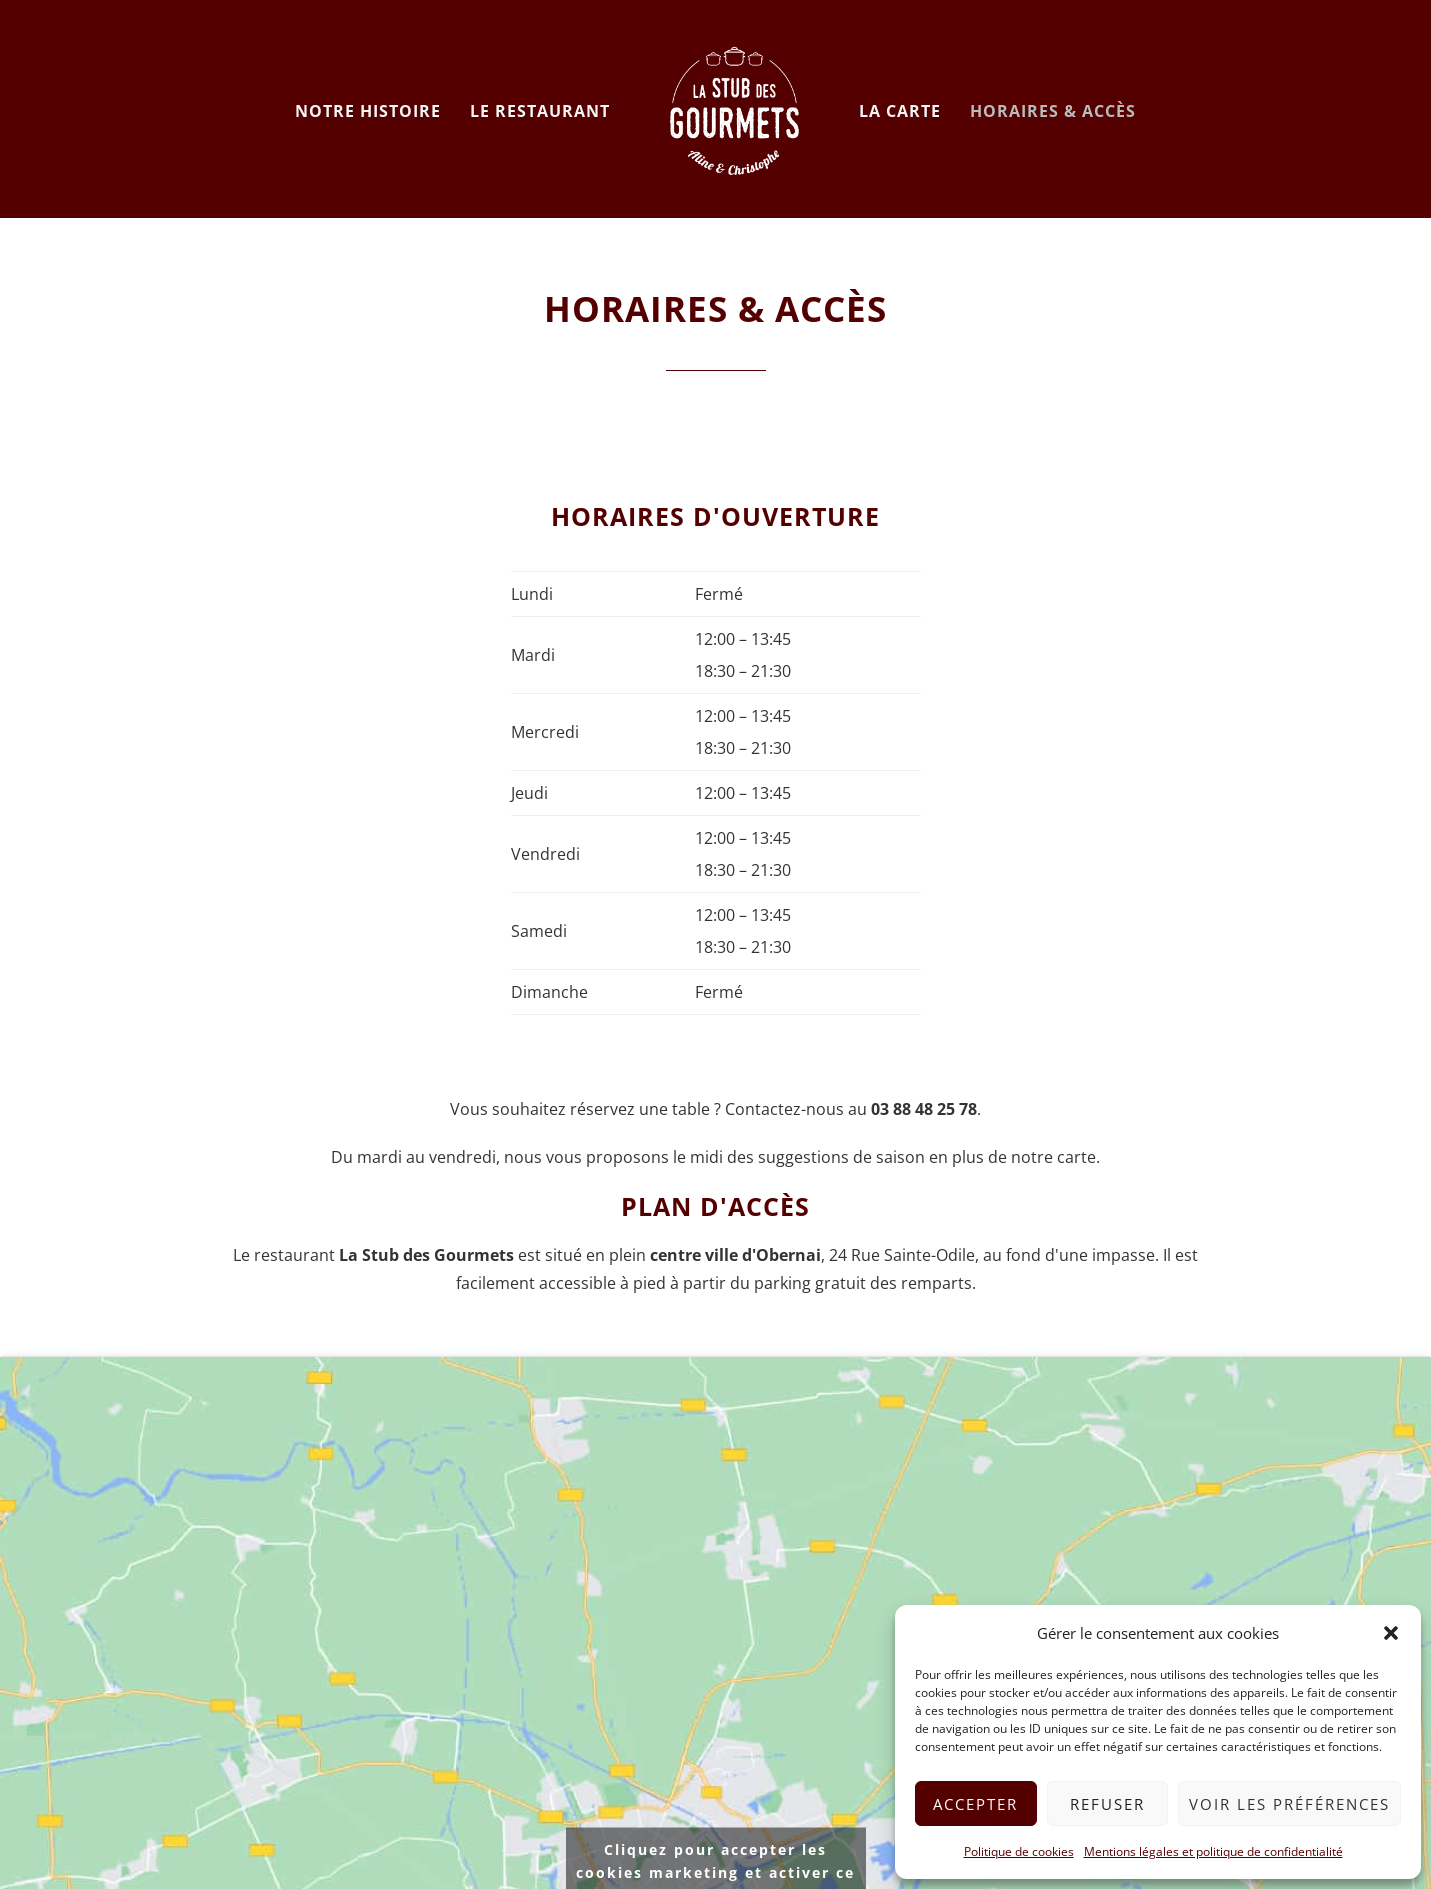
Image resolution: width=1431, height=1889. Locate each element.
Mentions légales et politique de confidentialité (1213, 1851)
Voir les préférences (1289, 1804)
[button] (1391, 1633)
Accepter (975, 1804)
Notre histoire (368, 111)
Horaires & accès (1053, 111)
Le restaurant (540, 111)
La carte (900, 111)
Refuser (1107, 1804)
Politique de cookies (1019, 1851)
